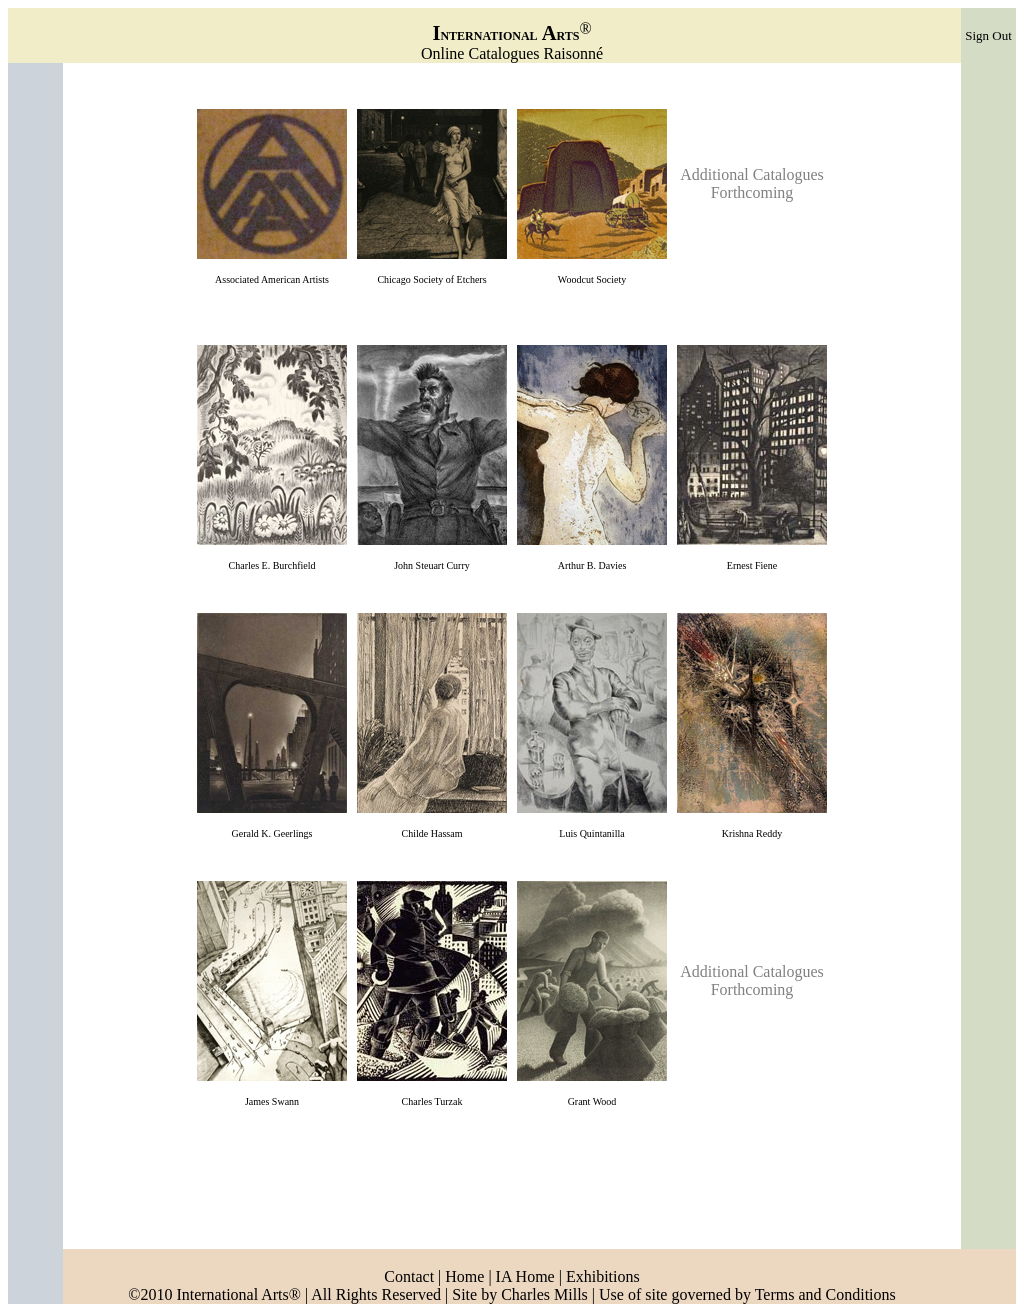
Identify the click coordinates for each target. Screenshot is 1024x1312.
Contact (409, 1276)
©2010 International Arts (208, 1294)
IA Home (525, 1276)
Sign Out (988, 35)
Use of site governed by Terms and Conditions (747, 1294)
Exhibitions (603, 1276)
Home (462, 1276)
